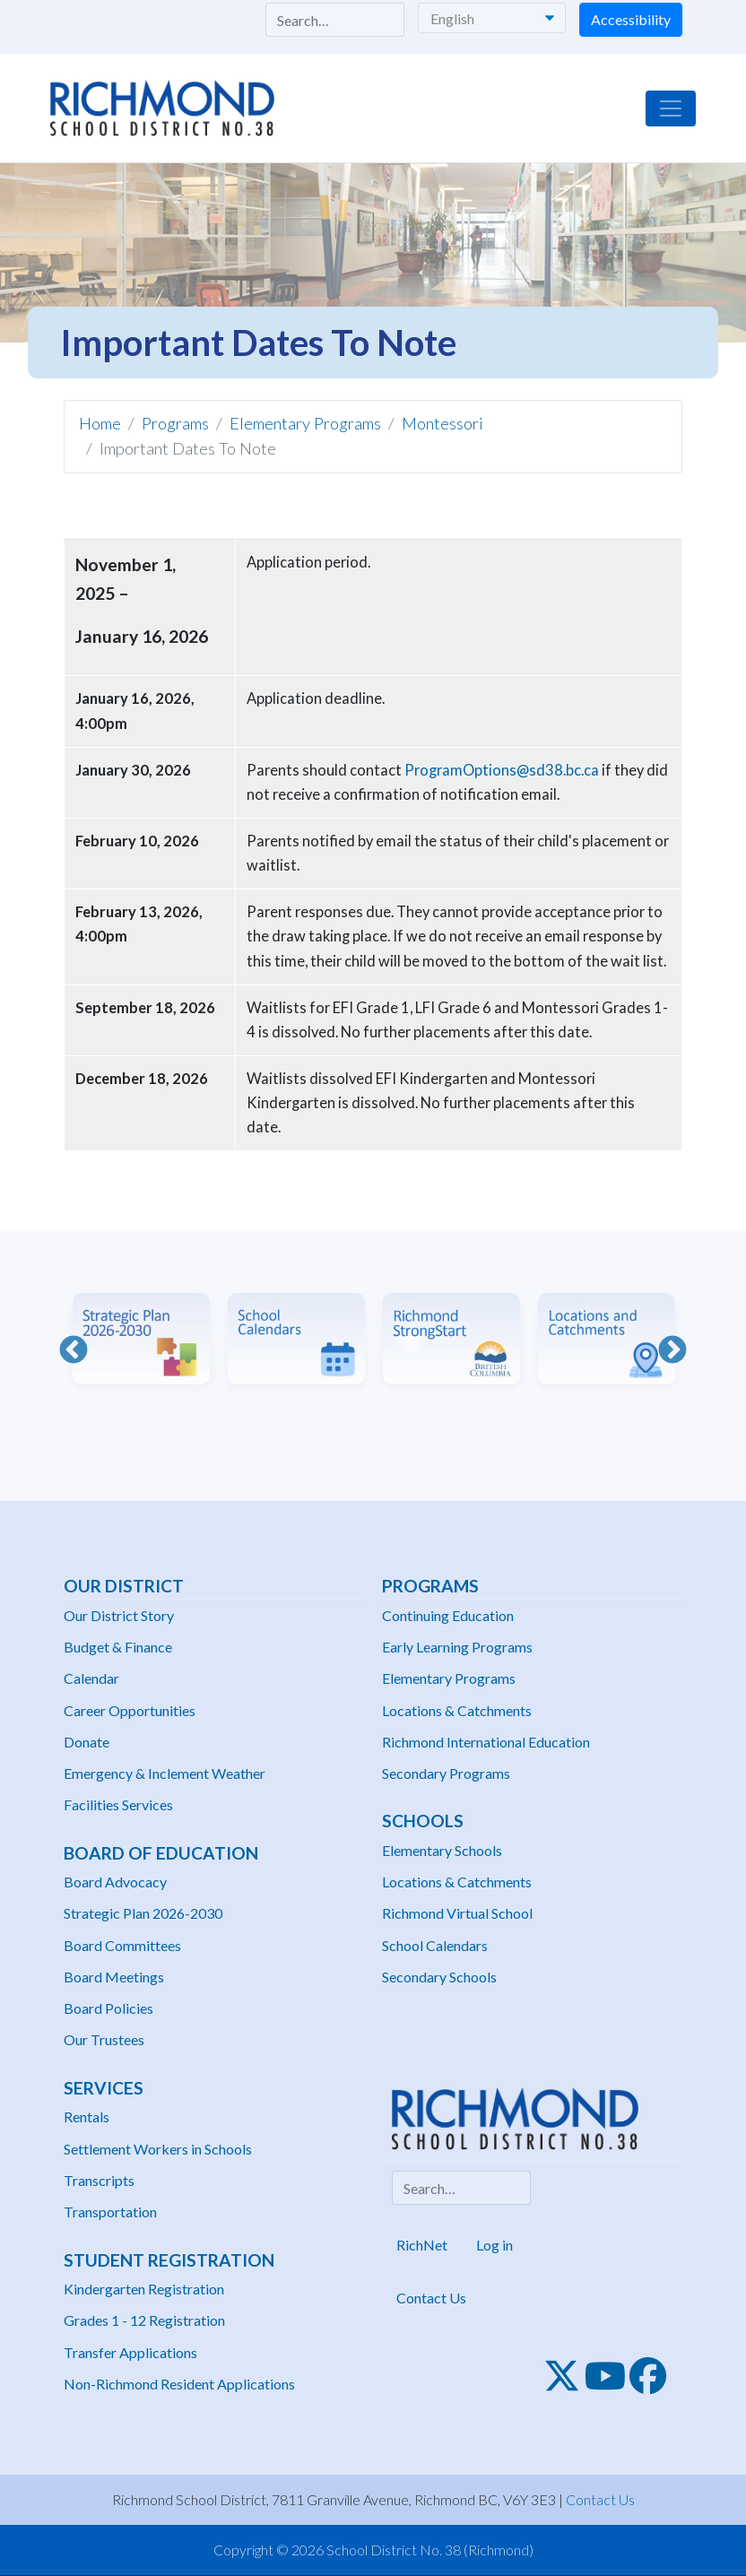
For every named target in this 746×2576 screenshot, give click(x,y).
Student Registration (169, 2260)
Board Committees (122, 1945)
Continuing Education (448, 1615)
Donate (86, 1741)
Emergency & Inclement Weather (164, 1773)
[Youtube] (611, 2376)
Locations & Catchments (457, 1710)
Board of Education (161, 1853)
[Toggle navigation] (671, 108)
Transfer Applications (130, 2352)
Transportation (110, 2211)
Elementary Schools (442, 1850)
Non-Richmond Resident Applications (179, 2383)
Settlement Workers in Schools (158, 2148)
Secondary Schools (439, 1976)
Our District (124, 1585)
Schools (423, 1820)
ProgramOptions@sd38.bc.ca (501, 770)
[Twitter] (567, 2376)
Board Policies (108, 2008)
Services (103, 2087)
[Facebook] (653, 2376)
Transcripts (99, 2180)
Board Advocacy (115, 1881)
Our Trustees (104, 2039)
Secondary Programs (446, 1773)
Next (672, 1351)
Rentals (86, 2116)
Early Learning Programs (457, 1646)
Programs (175, 423)
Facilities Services (118, 1804)
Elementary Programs (305, 423)
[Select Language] (492, 18)
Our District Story (119, 1615)
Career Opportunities (129, 1710)
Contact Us (431, 2297)
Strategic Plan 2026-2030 (143, 1912)
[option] (141, 1352)
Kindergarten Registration (144, 2288)
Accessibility (631, 19)
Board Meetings (114, 1976)
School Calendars (435, 1945)
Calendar (91, 1678)
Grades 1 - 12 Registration (144, 2320)
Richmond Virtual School (457, 1912)
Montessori (442, 423)
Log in (494, 2244)
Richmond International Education (486, 1741)
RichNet (421, 2244)
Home (100, 423)
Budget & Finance (118, 1646)
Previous (73, 1351)
